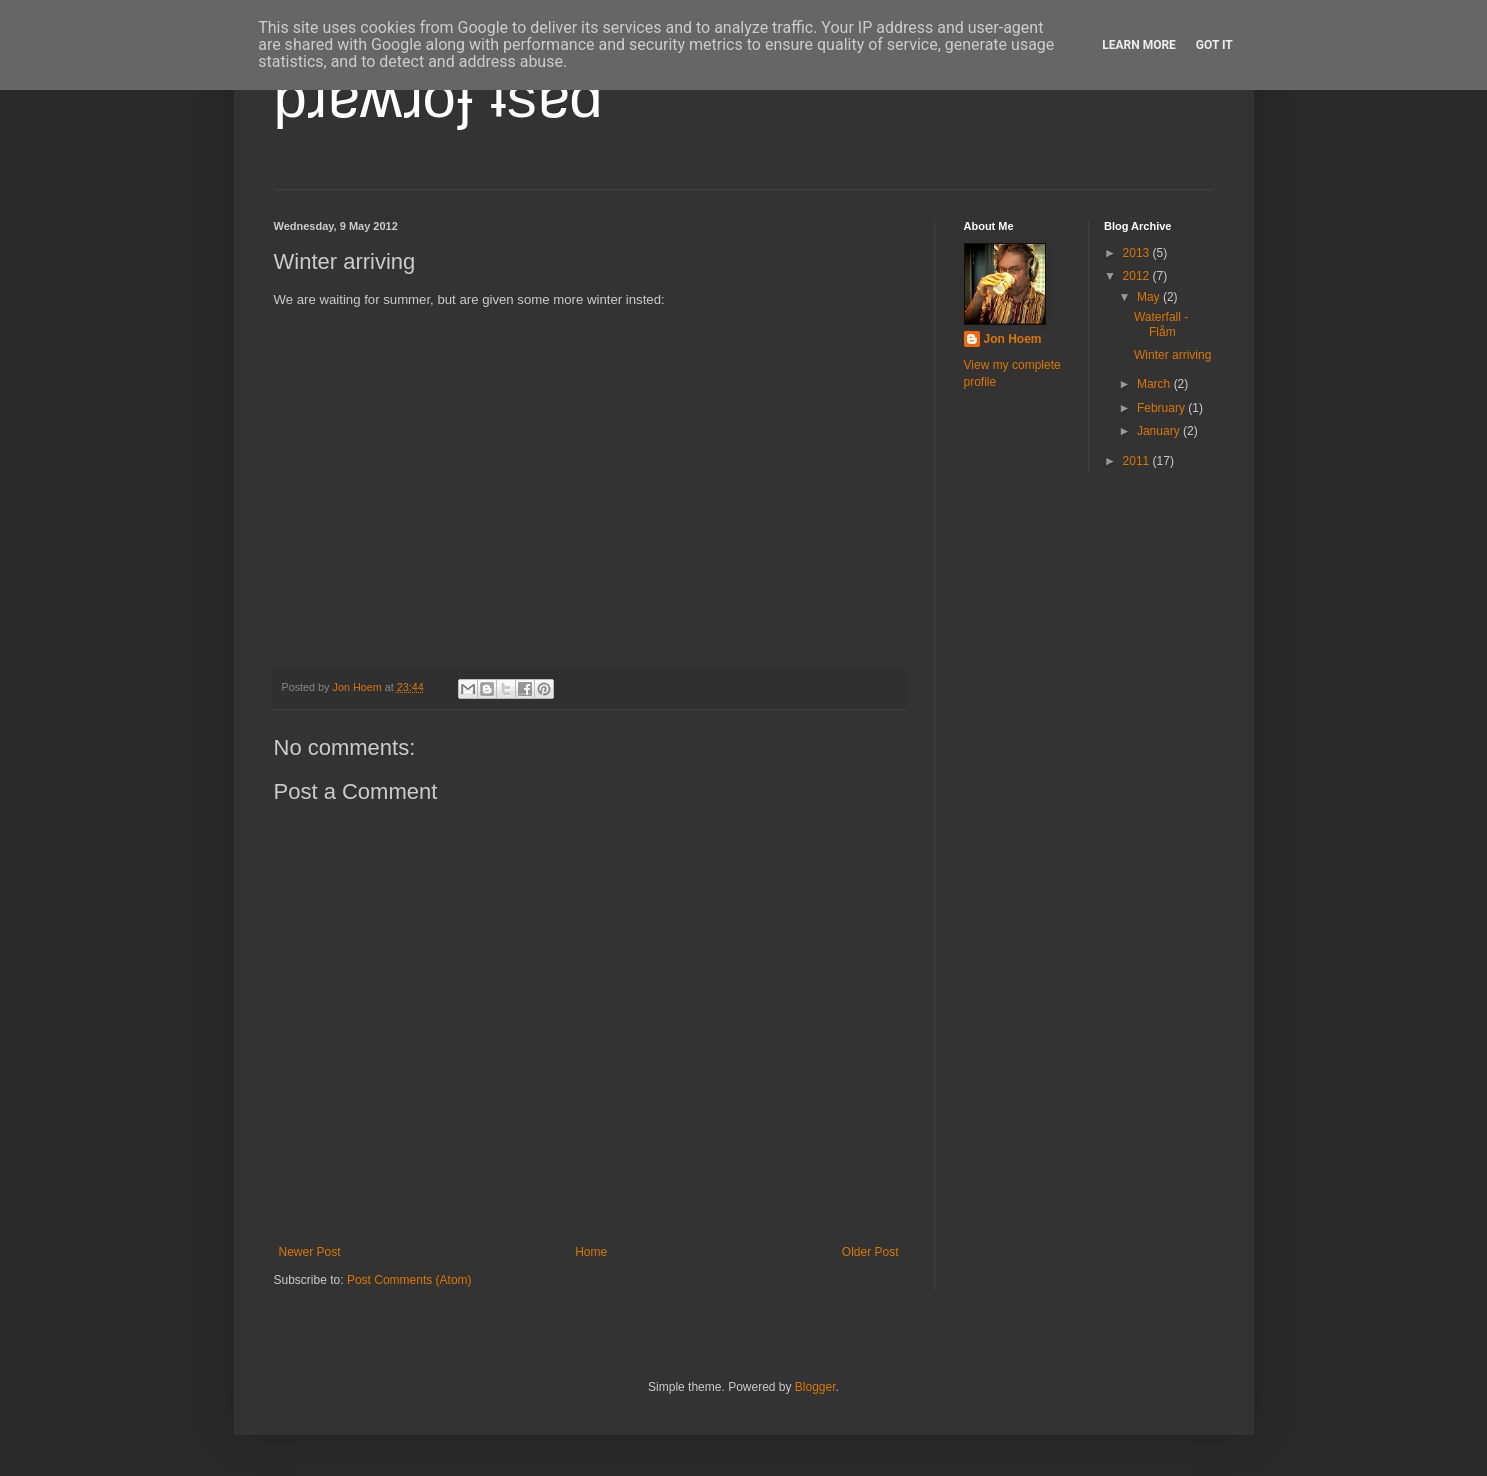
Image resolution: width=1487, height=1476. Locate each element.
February (1162, 408)
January (1160, 431)
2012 (1138, 276)
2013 (1138, 253)
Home (591, 1252)
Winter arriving (1172, 355)
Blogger (815, 1387)
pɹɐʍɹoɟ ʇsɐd (438, 96)
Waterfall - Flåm (1161, 324)
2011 (1138, 461)
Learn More (1139, 45)
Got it (1214, 45)
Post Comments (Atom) (409, 1280)
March (1155, 384)
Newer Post (310, 1252)
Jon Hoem (1013, 339)
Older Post (870, 1252)
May (1150, 297)
